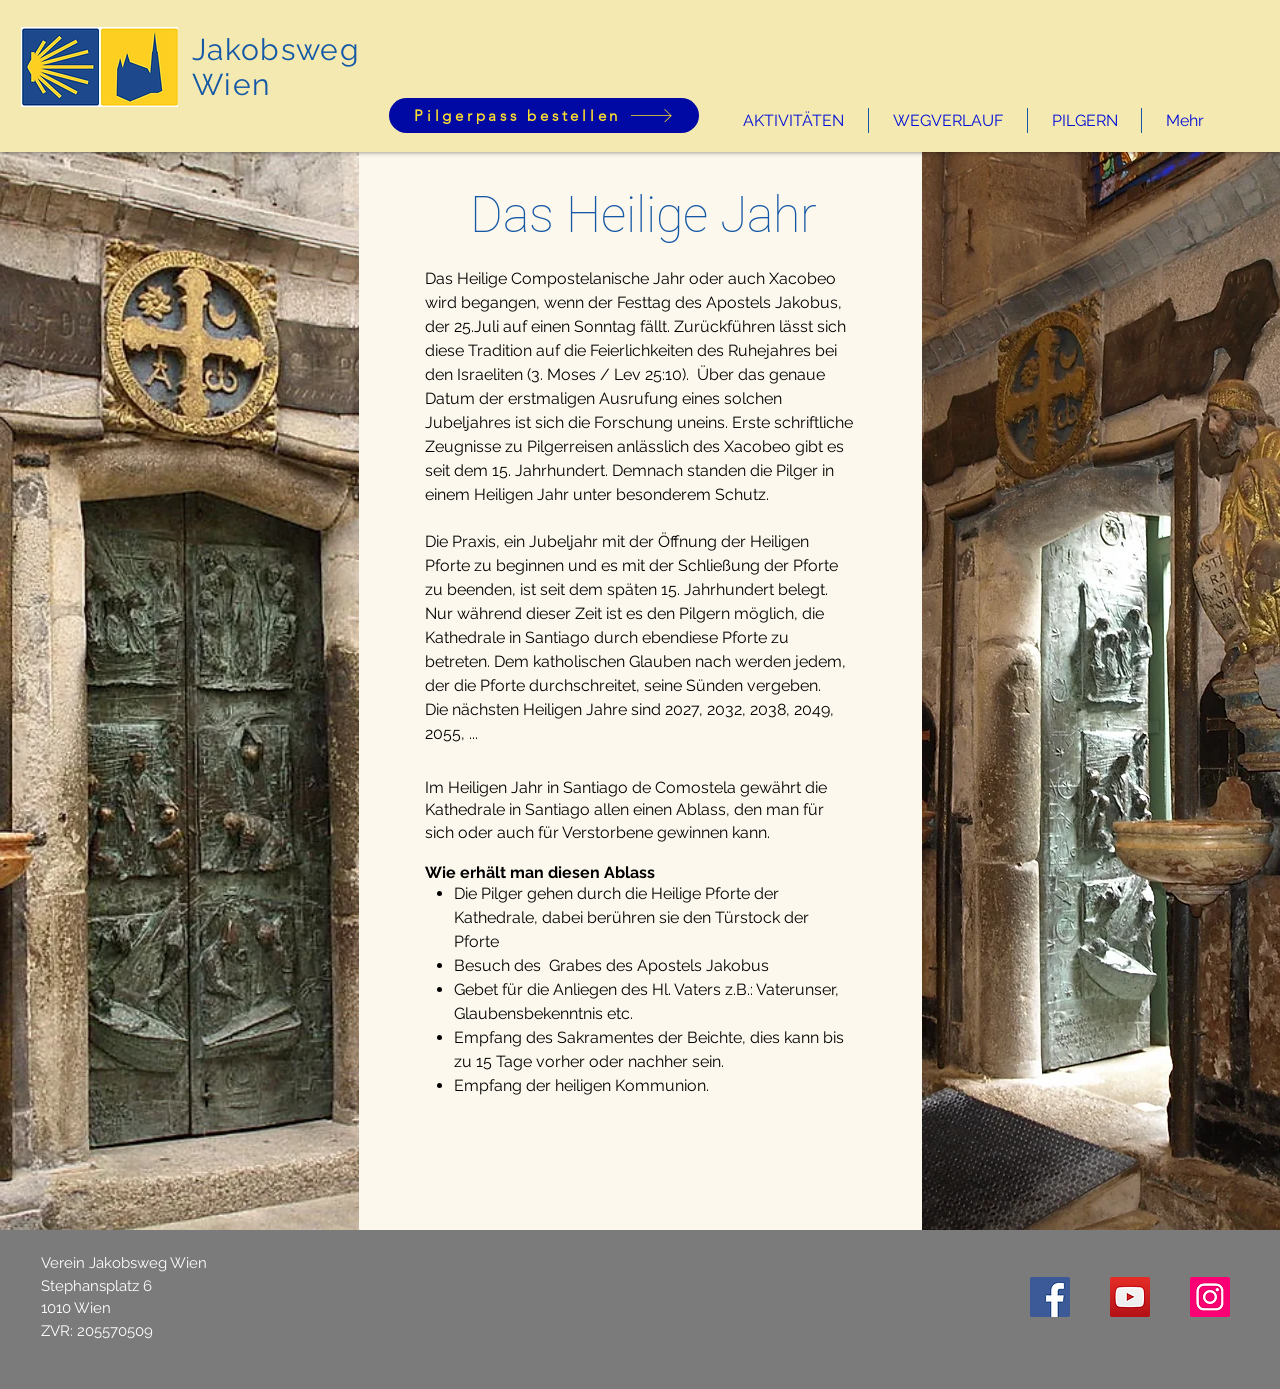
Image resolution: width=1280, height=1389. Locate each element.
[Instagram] (1210, 1297)
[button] (793, 120)
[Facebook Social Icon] (1050, 1297)
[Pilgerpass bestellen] (544, 115)
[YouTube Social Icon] (1130, 1297)
